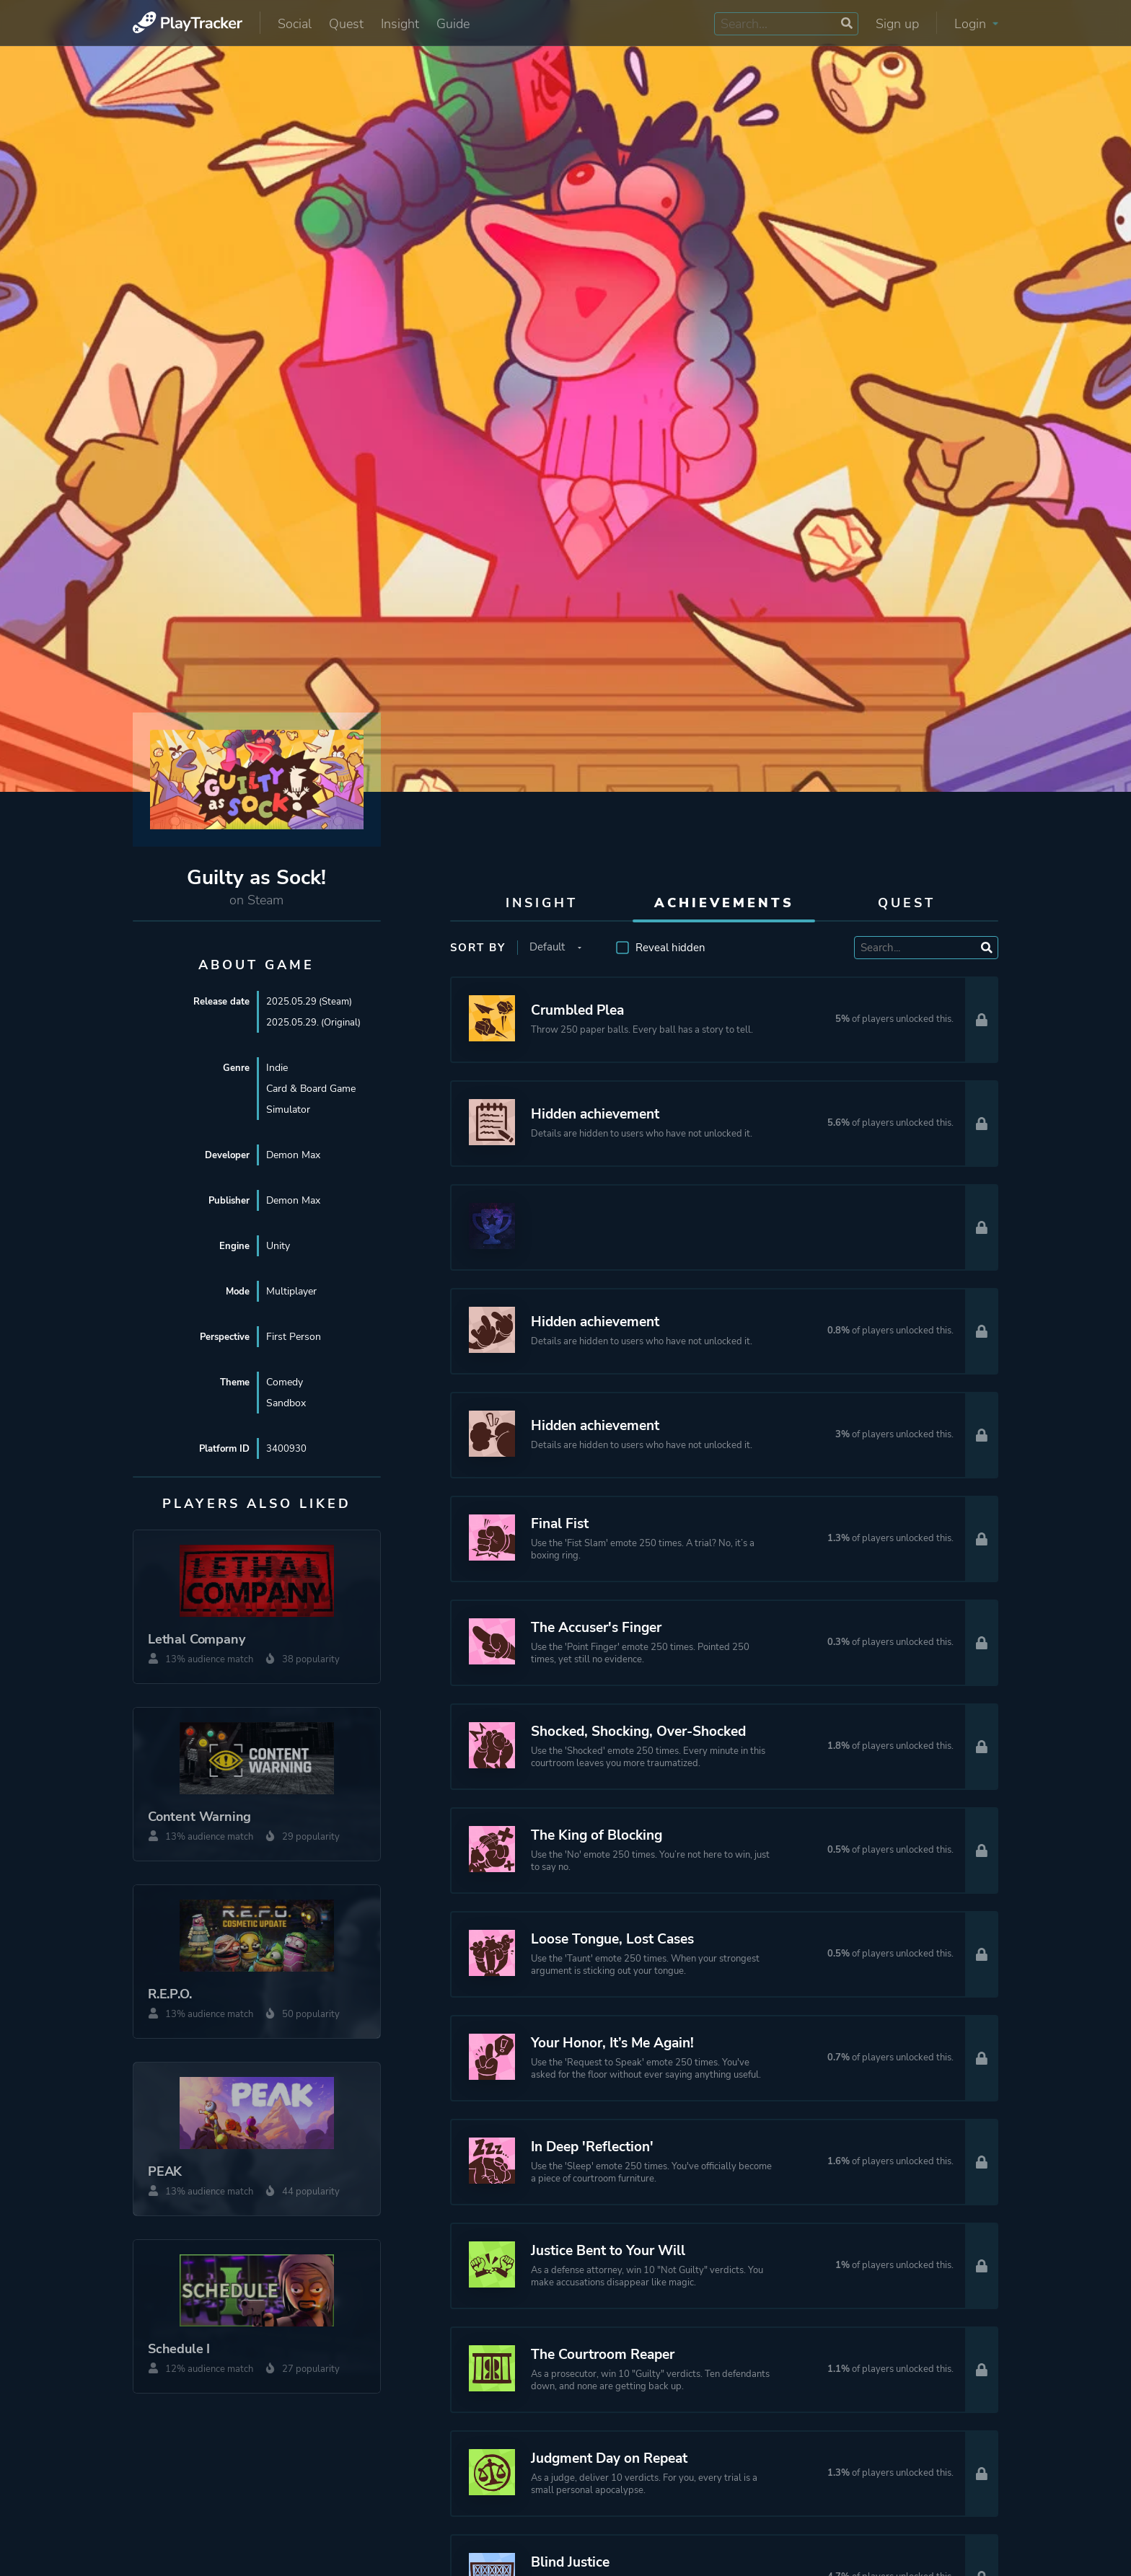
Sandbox (286, 1403)
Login (976, 23)
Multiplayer (291, 1291)
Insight (400, 23)
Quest (346, 23)
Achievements (724, 903)
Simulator (288, 1109)
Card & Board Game (311, 1088)
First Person (293, 1337)
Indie (277, 1068)
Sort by (478, 947)
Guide (453, 23)
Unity (278, 1246)
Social (295, 23)
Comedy (284, 1382)
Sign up (897, 23)
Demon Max (293, 1155)
